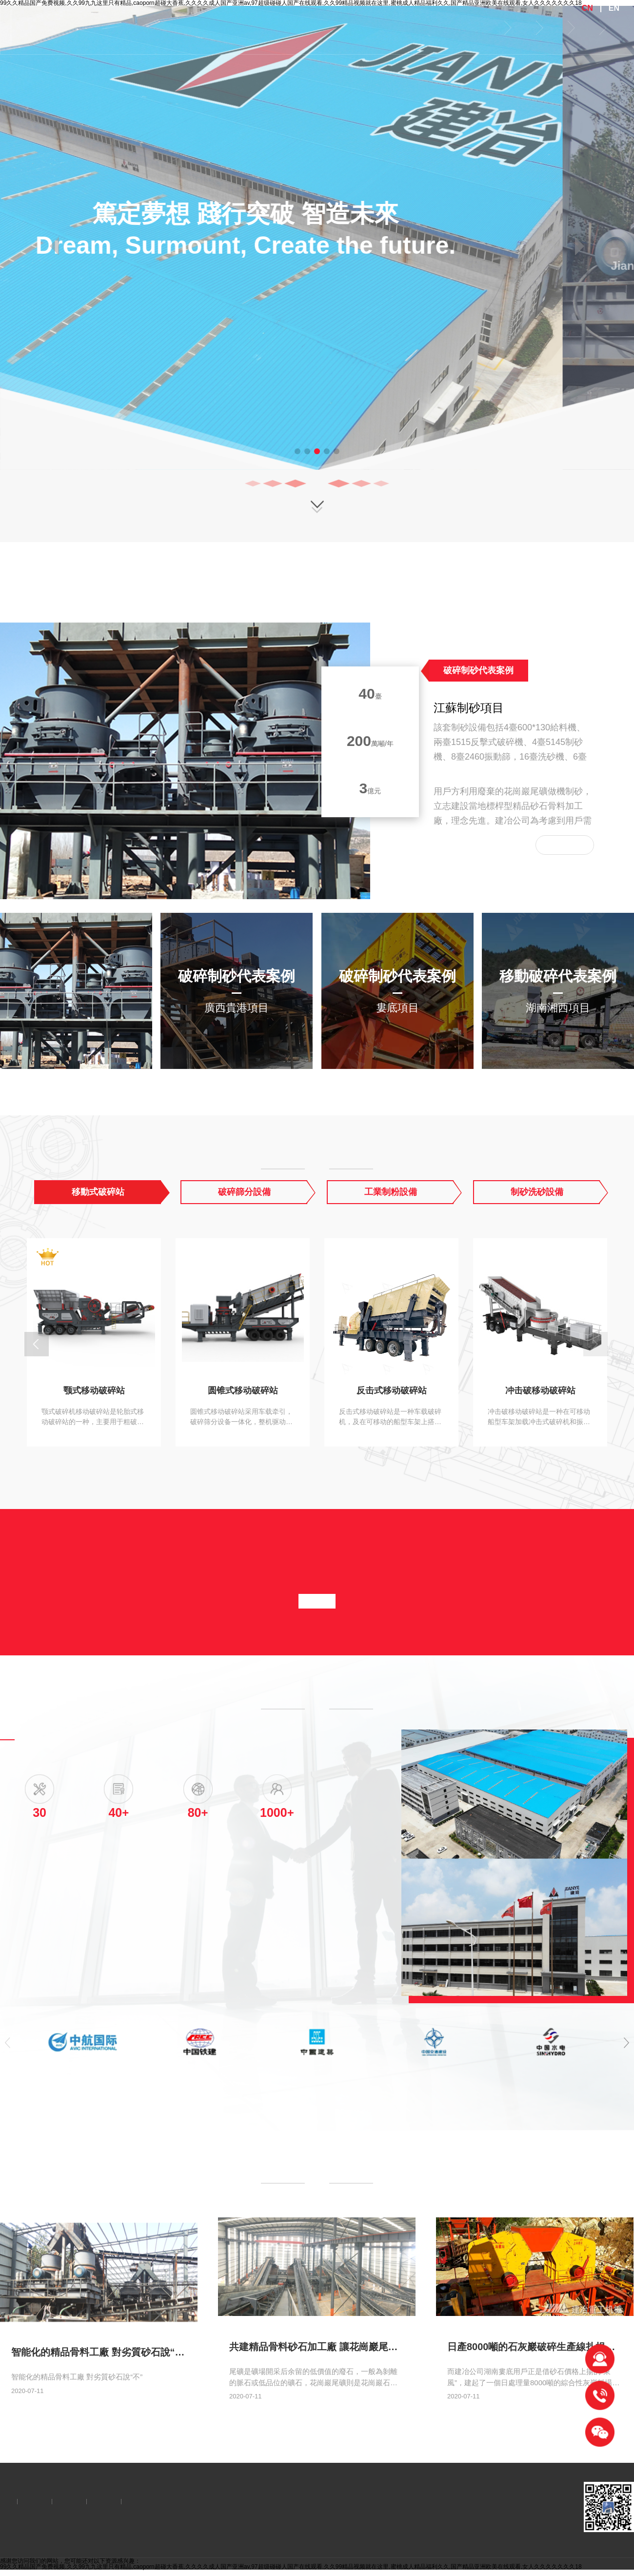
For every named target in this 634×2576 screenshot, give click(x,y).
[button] (297, 451)
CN (587, 8)
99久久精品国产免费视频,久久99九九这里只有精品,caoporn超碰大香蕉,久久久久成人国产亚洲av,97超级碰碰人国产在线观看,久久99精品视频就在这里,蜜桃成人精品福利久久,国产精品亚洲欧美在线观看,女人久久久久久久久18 (291, 2566)
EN (614, 8)
